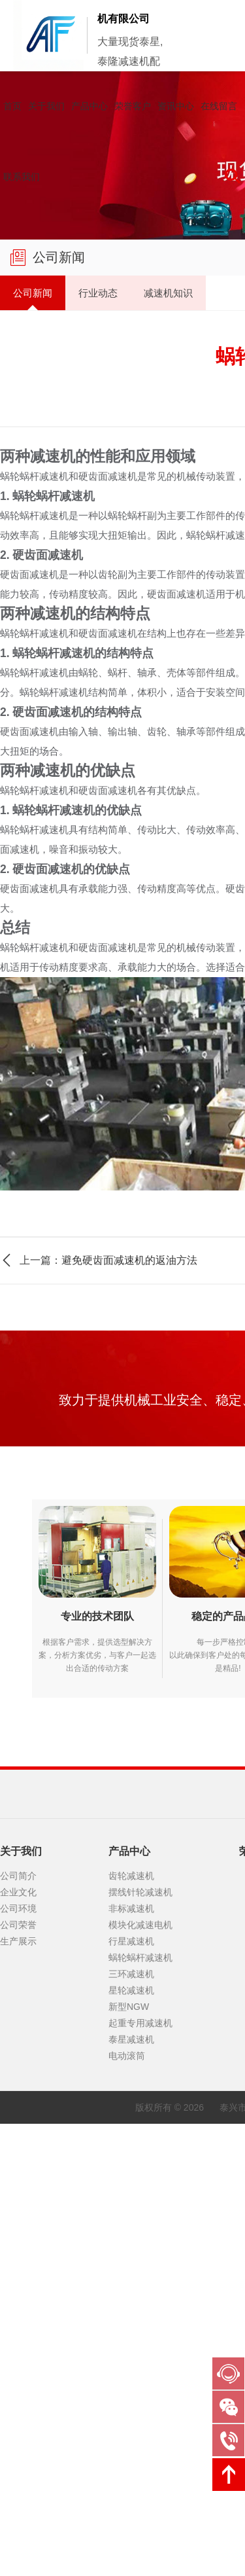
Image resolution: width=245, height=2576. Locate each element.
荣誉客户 (132, 106)
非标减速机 (131, 2139)
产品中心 (89, 106)
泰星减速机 (131, 2270)
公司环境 (18, 2139)
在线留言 (219, 106)
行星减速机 (131, 2172)
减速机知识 (134, 290)
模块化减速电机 (140, 2156)
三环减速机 (131, 2205)
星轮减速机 (131, 2221)
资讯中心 (175, 106)
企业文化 (18, 2123)
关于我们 (46, 106)
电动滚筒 (126, 2286)
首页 (12, 106)
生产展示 (18, 2172)
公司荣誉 (18, 2156)
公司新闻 (26, 290)
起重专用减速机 (140, 2254)
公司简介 (18, 2107)
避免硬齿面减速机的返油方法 (129, 1255)
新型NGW (128, 2237)
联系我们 (21, 176)
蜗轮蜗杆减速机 (140, 2188)
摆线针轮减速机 (140, 2123)
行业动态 (77, 290)
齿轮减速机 (131, 2107)
